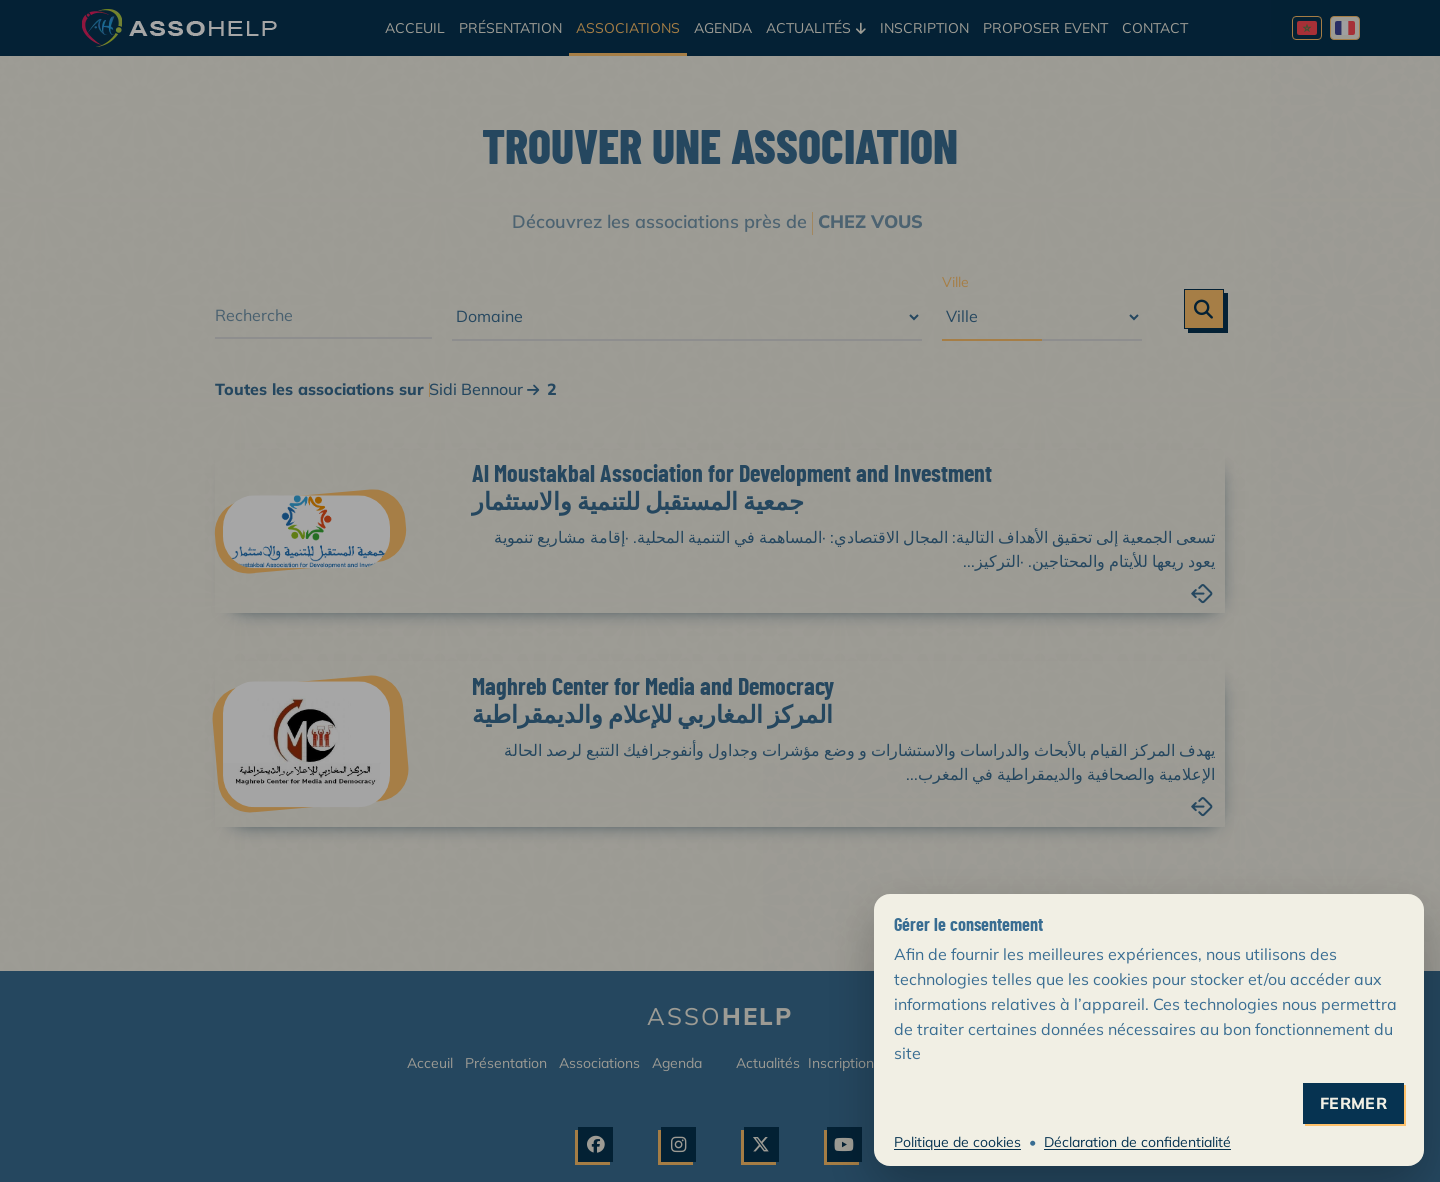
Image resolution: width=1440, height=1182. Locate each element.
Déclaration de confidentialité (1137, 1142)
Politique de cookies (957, 1142)
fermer (1353, 1103)
